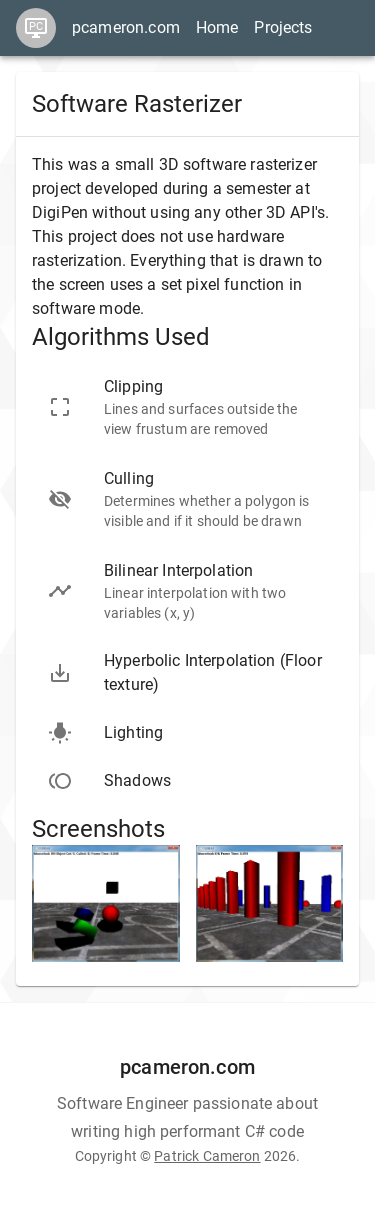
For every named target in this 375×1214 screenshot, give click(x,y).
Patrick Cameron (207, 1156)
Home (217, 27)
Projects (283, 27)
